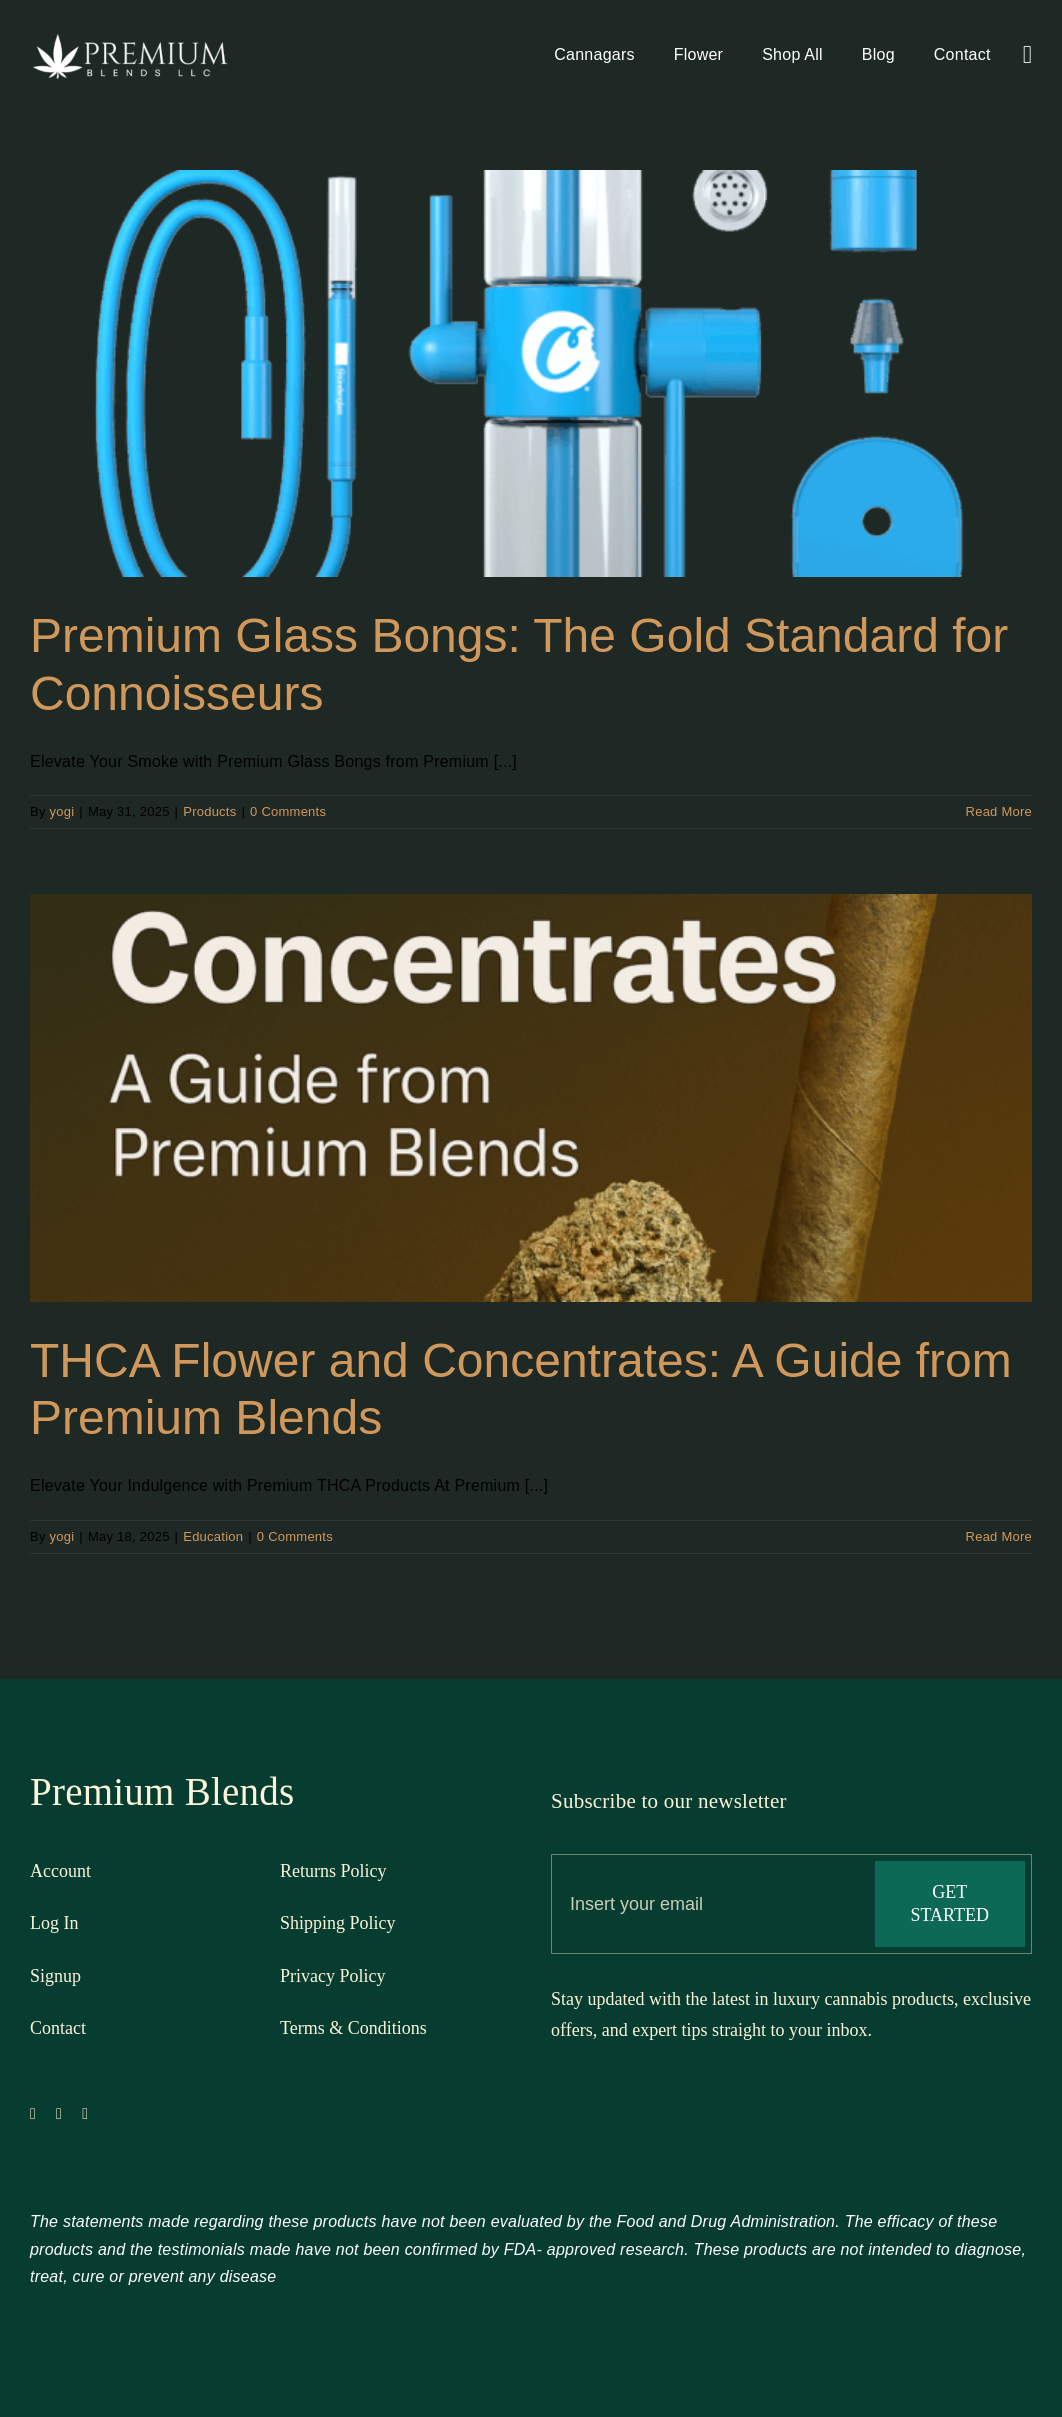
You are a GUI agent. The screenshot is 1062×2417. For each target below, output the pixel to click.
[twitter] (59, 2122)
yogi (62, 811)
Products (209, 811)
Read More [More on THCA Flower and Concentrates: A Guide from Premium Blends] (999, 1536)
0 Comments (288, 811)
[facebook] (33, 2122)
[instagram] (85, 2122)
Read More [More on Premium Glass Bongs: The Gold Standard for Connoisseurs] (999, 811)
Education (213, 1536)
